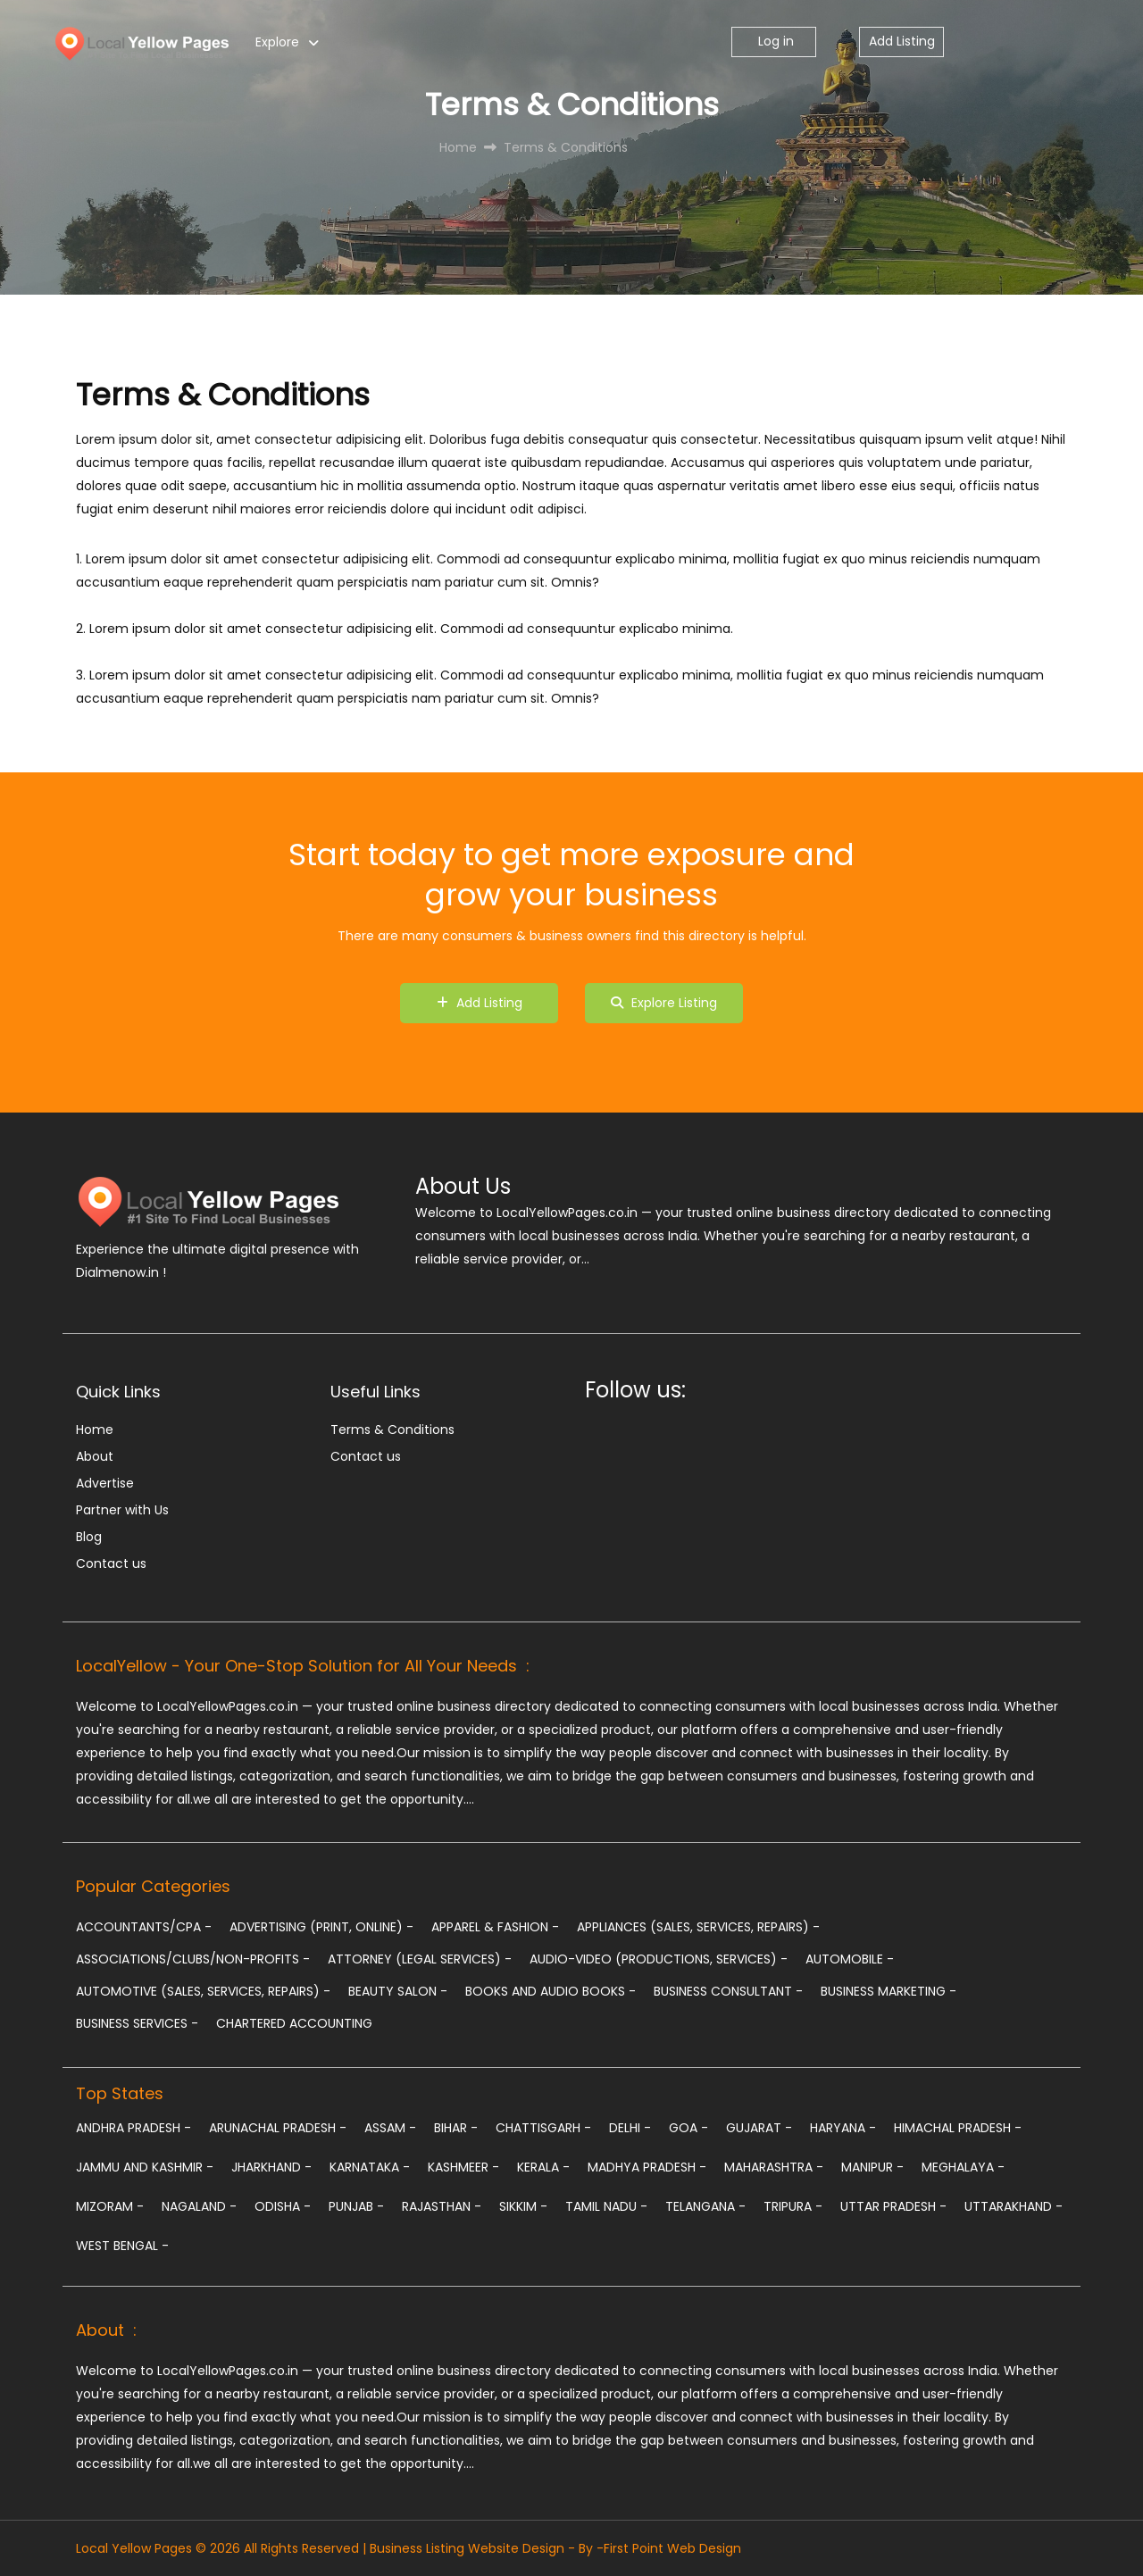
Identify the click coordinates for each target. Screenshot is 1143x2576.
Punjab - (356, 2206)
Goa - (688, 2128)
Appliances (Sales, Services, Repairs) (698, 1927)
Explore (277, 42)
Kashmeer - (463, 2167)
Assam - (390, 2128)
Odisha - (282, 2206)
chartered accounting (294, 2023)
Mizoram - (110, 2206)
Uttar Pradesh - (893, 2206)
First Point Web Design (672, 2548)
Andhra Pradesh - (133, 2128)
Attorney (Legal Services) (420, 1959)
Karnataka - (370, 2167)
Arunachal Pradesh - (277, 2128)
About (94, 1456)
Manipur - (872, 2167)
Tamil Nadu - (606, 2206)
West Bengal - (122, 2246)
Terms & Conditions (392, 1429)
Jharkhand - (271, 2167)
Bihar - (456, 2128)
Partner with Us (122, 1510)
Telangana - (705, 2206)
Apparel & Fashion (495, 1927)
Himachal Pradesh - (958, 2128)
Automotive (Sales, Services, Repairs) (203, 1991)
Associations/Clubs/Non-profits (193, 1959)
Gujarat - (759, 2128)
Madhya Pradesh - (647, 2167)
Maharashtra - (773, 2167)
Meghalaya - (963, 2167)
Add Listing (902, 41)
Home (94, 1429)
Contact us (111, 1563)
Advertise (105, 1483)
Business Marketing (888, 1991)
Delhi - (630, 2128)
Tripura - (792, 2206)
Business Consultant (728, 1991)
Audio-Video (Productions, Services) (659, 1959)
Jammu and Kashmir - (144, 2167)
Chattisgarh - (543, 2128)
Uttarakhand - (1013, 2206)
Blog (89, 1537)
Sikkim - (523, 2206)
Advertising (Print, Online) (321, 1927)
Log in (774, 41)
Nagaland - (199, 2206)
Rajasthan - (441, 2206)
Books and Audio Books (550, 1991)
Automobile (849, 1959)
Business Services (137, 2023)
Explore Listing (664, 1003)
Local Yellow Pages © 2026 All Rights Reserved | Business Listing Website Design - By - (340, 2548)
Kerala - (543, 2167)
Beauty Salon (397, 1991)
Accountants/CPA (144, 1927)
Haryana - (843, 2128)
